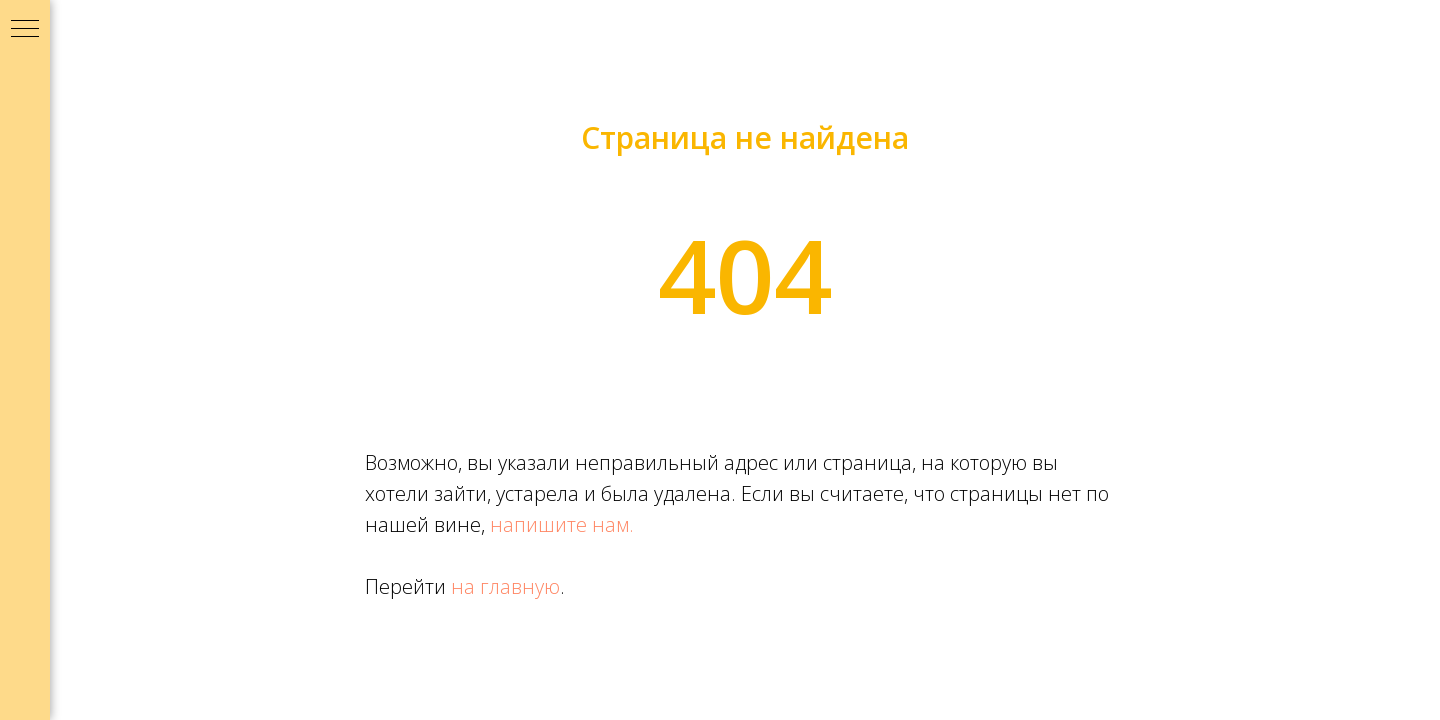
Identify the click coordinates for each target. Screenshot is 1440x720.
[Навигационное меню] (25, 30)
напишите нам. (562, 524)
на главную (505, 586)
